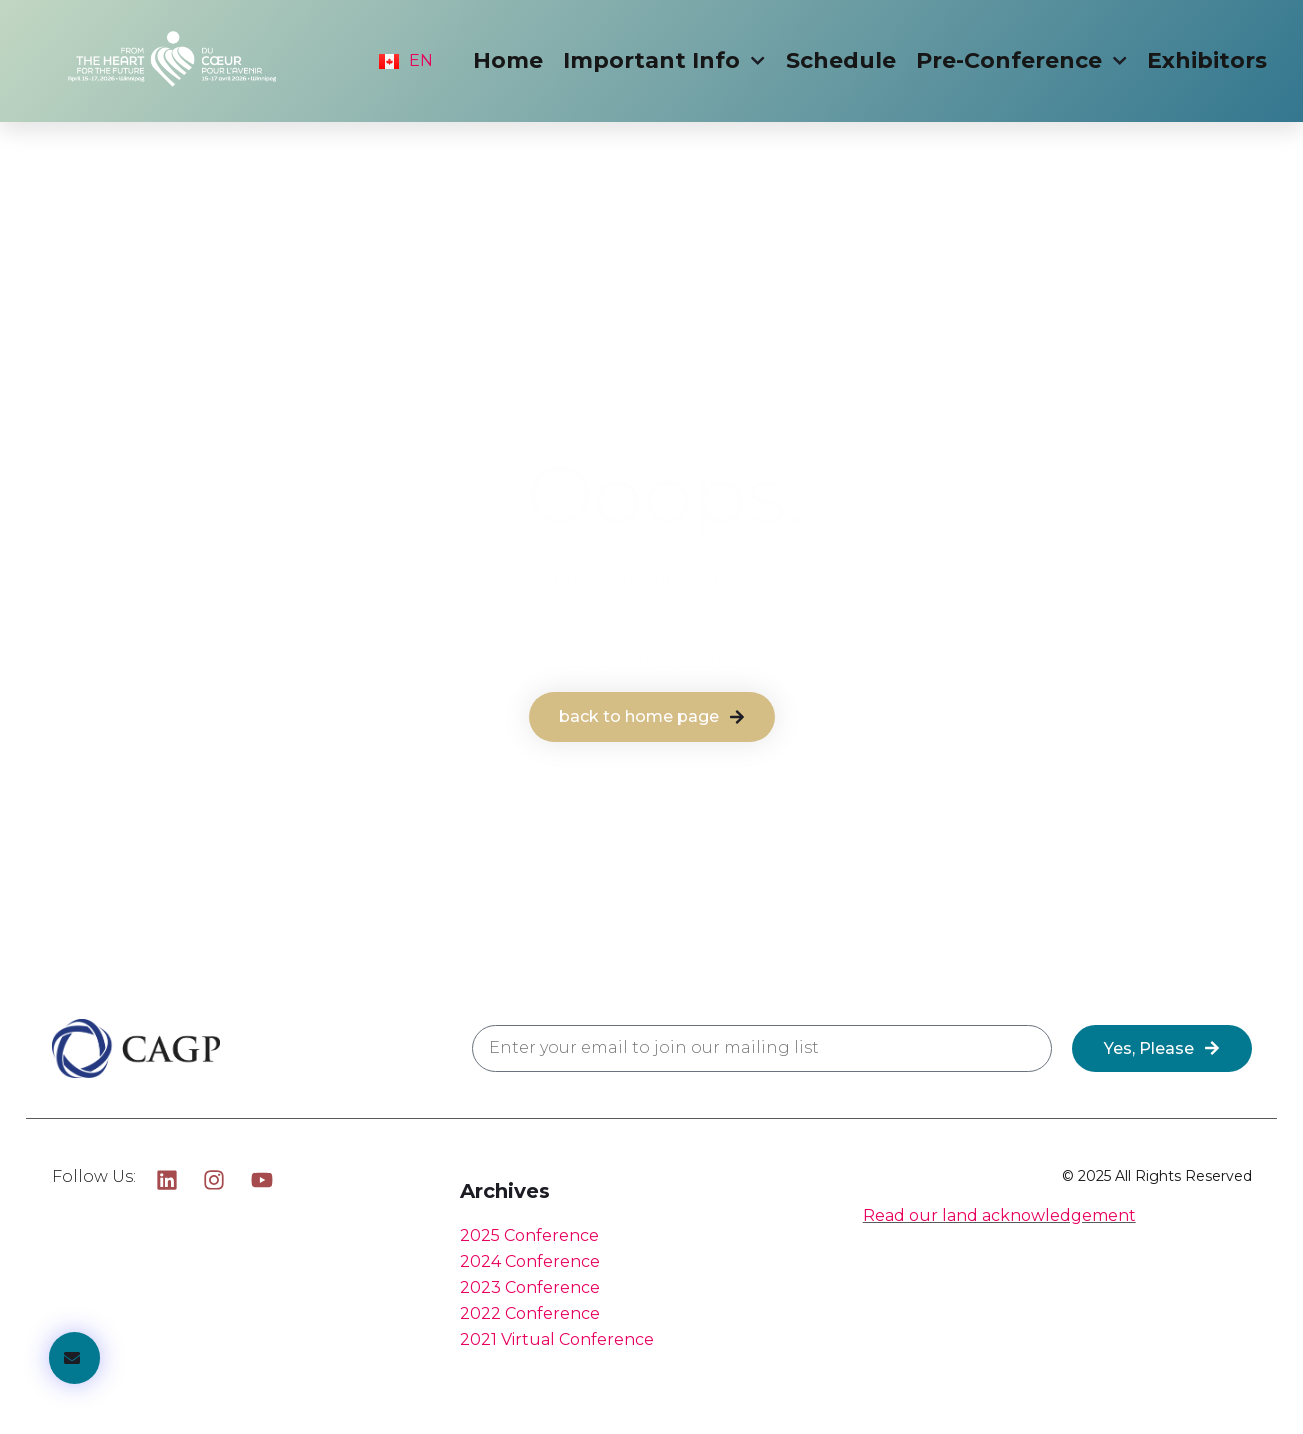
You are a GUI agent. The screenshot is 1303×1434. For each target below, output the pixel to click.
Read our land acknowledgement (999, 1215)
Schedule (841, 60)
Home (508, 60)
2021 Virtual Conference (557, 1339)
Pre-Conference (1021, 60)
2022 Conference (530, 1313)
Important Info (664, 60)
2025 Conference (529, 1235)
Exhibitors (1207, 60)
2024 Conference (530, 1261)
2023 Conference (530, 1287)
